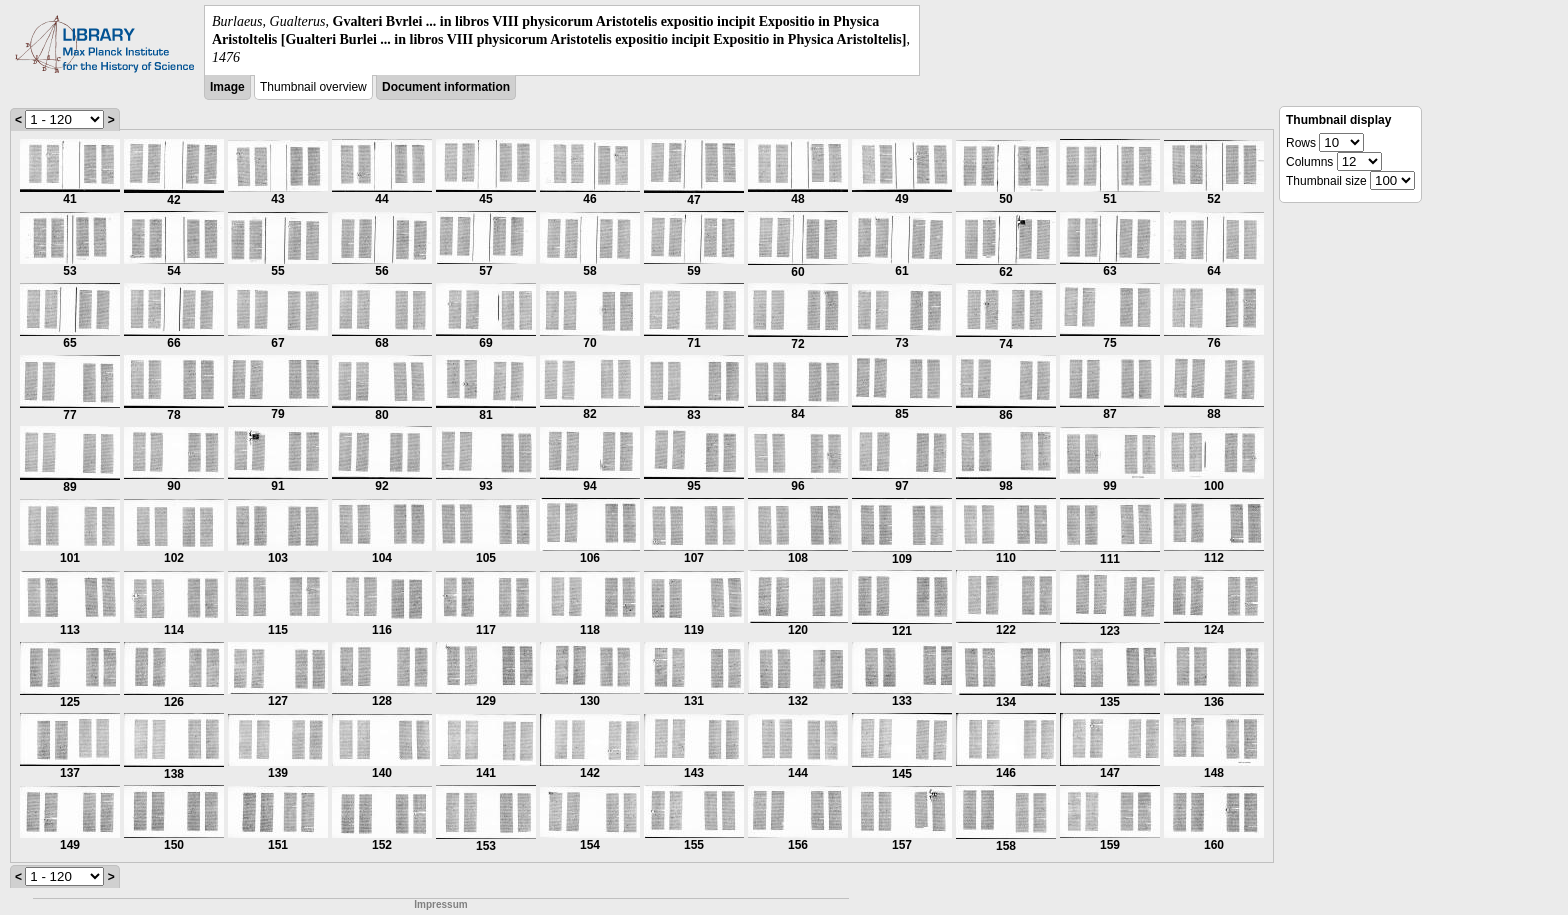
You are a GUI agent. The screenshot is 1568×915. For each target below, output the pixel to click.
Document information (446, 87)
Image (227, 87)
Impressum (440, 904)
